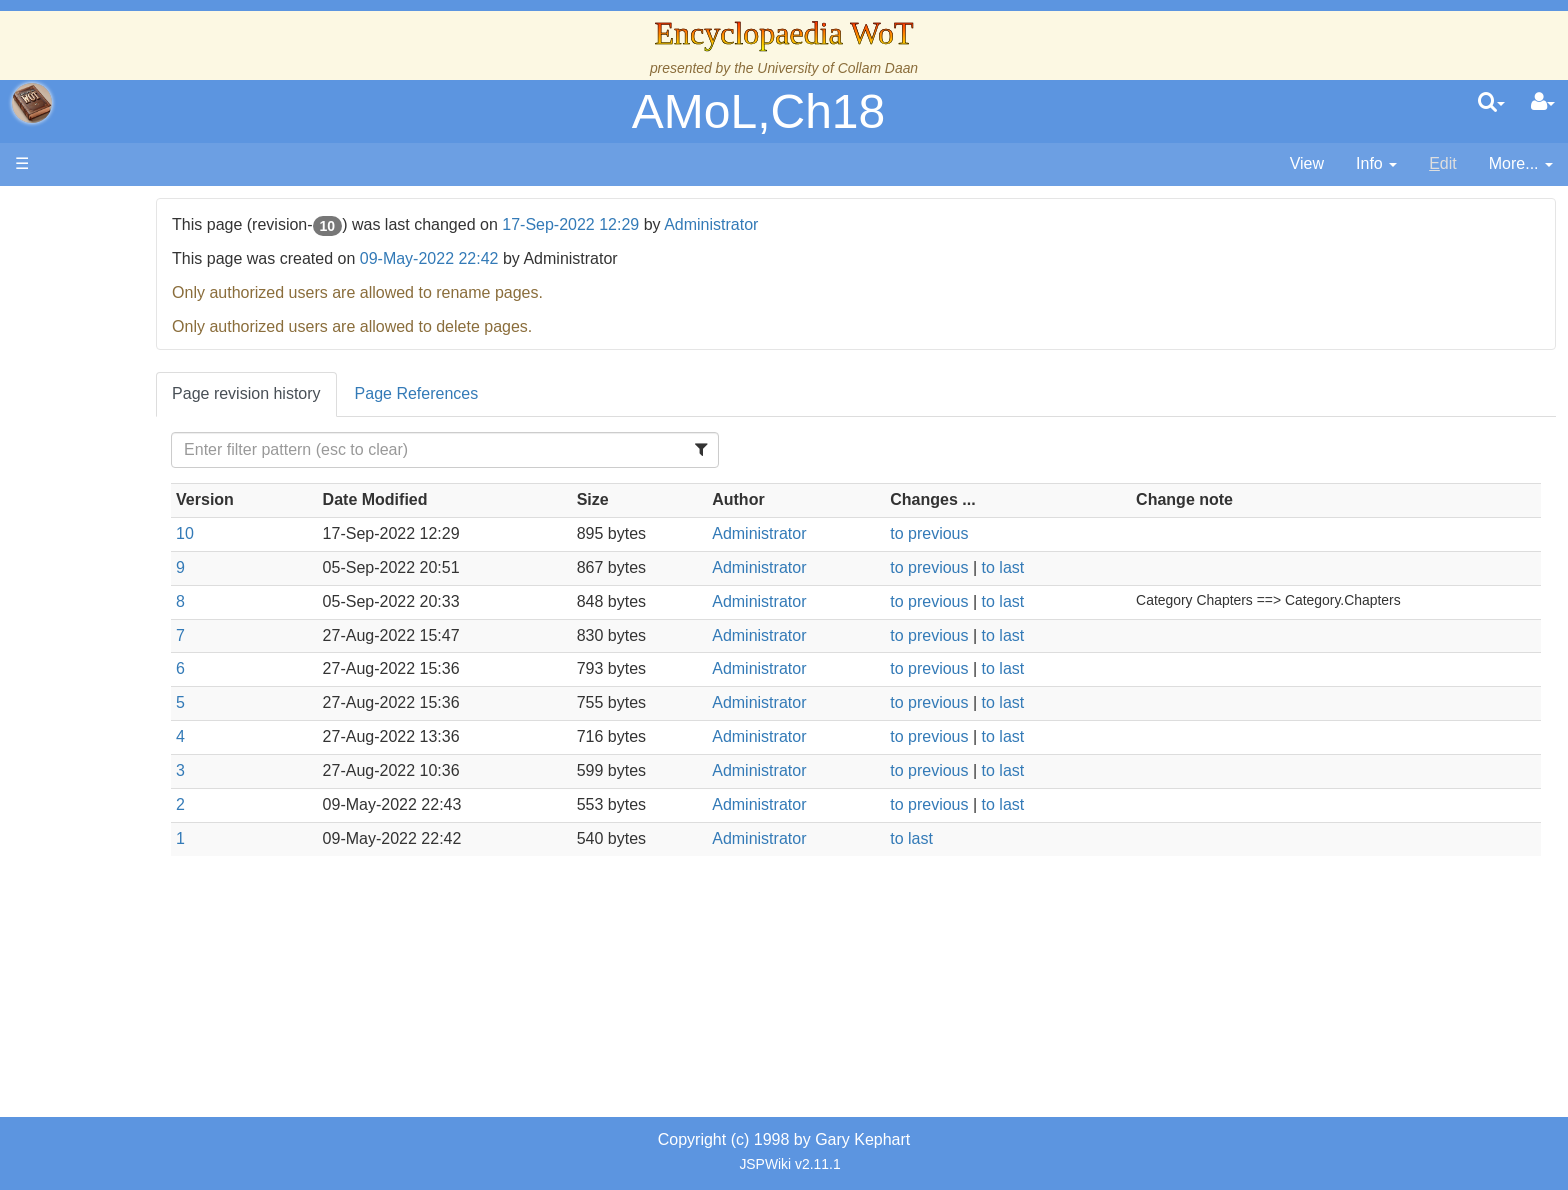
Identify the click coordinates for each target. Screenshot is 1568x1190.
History (120, 379)
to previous (1023, 533)
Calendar (127, 402)
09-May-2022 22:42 (624, 258)
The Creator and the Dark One (203, 310)
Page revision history (442, 393)
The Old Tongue (152, 516)
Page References (612, 393)
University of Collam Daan (837, 68)
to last (1096, 567)
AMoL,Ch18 (758, 111)
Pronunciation (144, 813)
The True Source (154, 356)
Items (114, 676)
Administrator (907, 224)
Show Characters (156, 585)
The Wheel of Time (162, 333)
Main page (92, 208)
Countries (169, 493)
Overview (168, 470)
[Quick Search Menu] (1491, 103)
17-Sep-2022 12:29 (766, 224)
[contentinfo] (1376, 164)
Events (119, 425)
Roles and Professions (175, 630)
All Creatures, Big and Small (195, 653)
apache (32, 103)
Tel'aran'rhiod (142, 744)
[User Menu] (1543, 103)
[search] (1491, 103)
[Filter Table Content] (602, 450)
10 (381, 533)
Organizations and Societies (194, 607)
